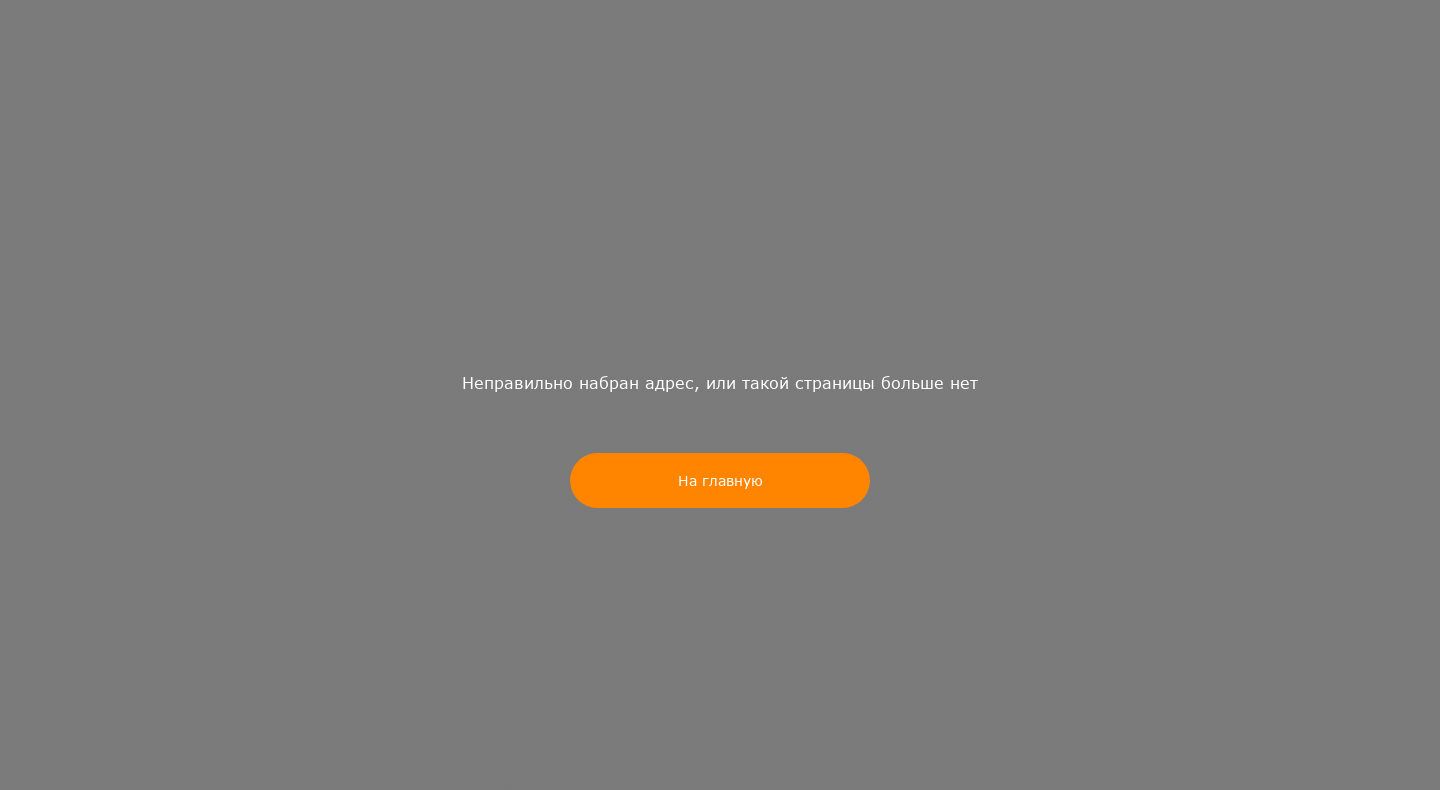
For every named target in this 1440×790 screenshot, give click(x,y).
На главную (720, 480)
